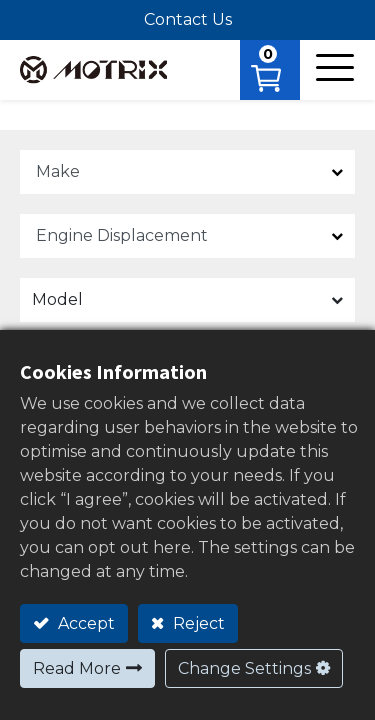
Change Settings (244, 668)
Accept (84, 623)
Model (57, 299)
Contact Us (188, 19)
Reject (197, 623)
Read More (77, 668)
